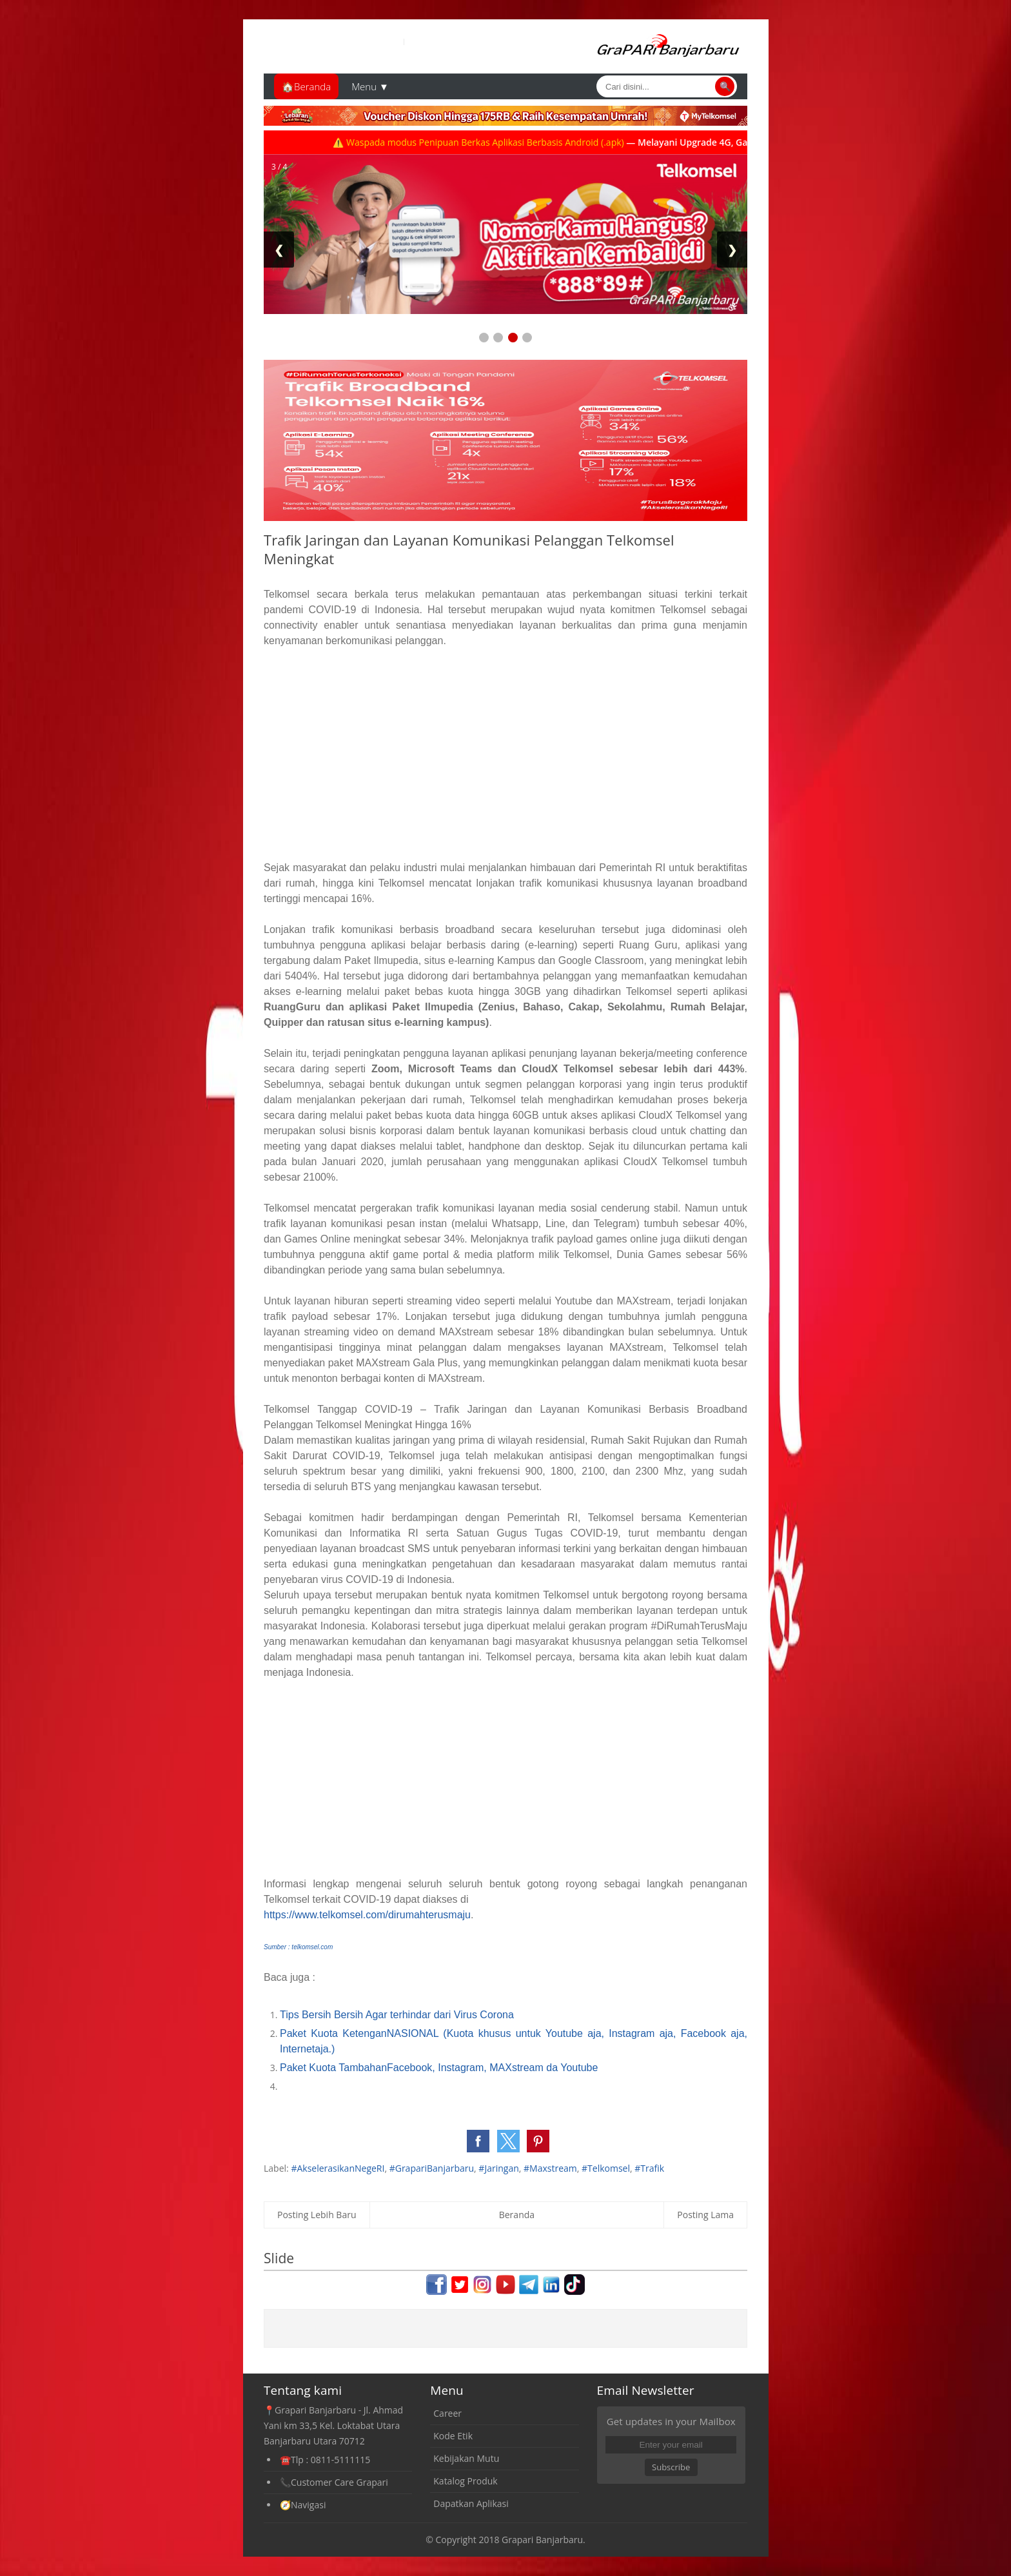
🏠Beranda (306, 86)
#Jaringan (498, 2168)
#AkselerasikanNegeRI (337, 2168)
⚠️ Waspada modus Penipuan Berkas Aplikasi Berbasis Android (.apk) (502, 142)
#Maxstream (550, 2168)
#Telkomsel (606, 2168)
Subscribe (671, 2467)
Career (447, 2413)
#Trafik (649, 2168)
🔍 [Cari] (725, 86)
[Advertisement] (505, 754)
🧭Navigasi (303, 2505)
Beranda (517, 2214)
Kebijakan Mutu (466, 2458)
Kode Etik (453, 2436)
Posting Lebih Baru (317, 2214)
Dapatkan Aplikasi (470, 2503)
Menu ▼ (370, 86)
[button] (478, 2141)
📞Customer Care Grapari (334, 2482)
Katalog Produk (465, 2481)
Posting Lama (705, 2214)
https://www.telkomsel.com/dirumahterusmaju (367, 1914)
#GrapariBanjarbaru (431, 2168)
